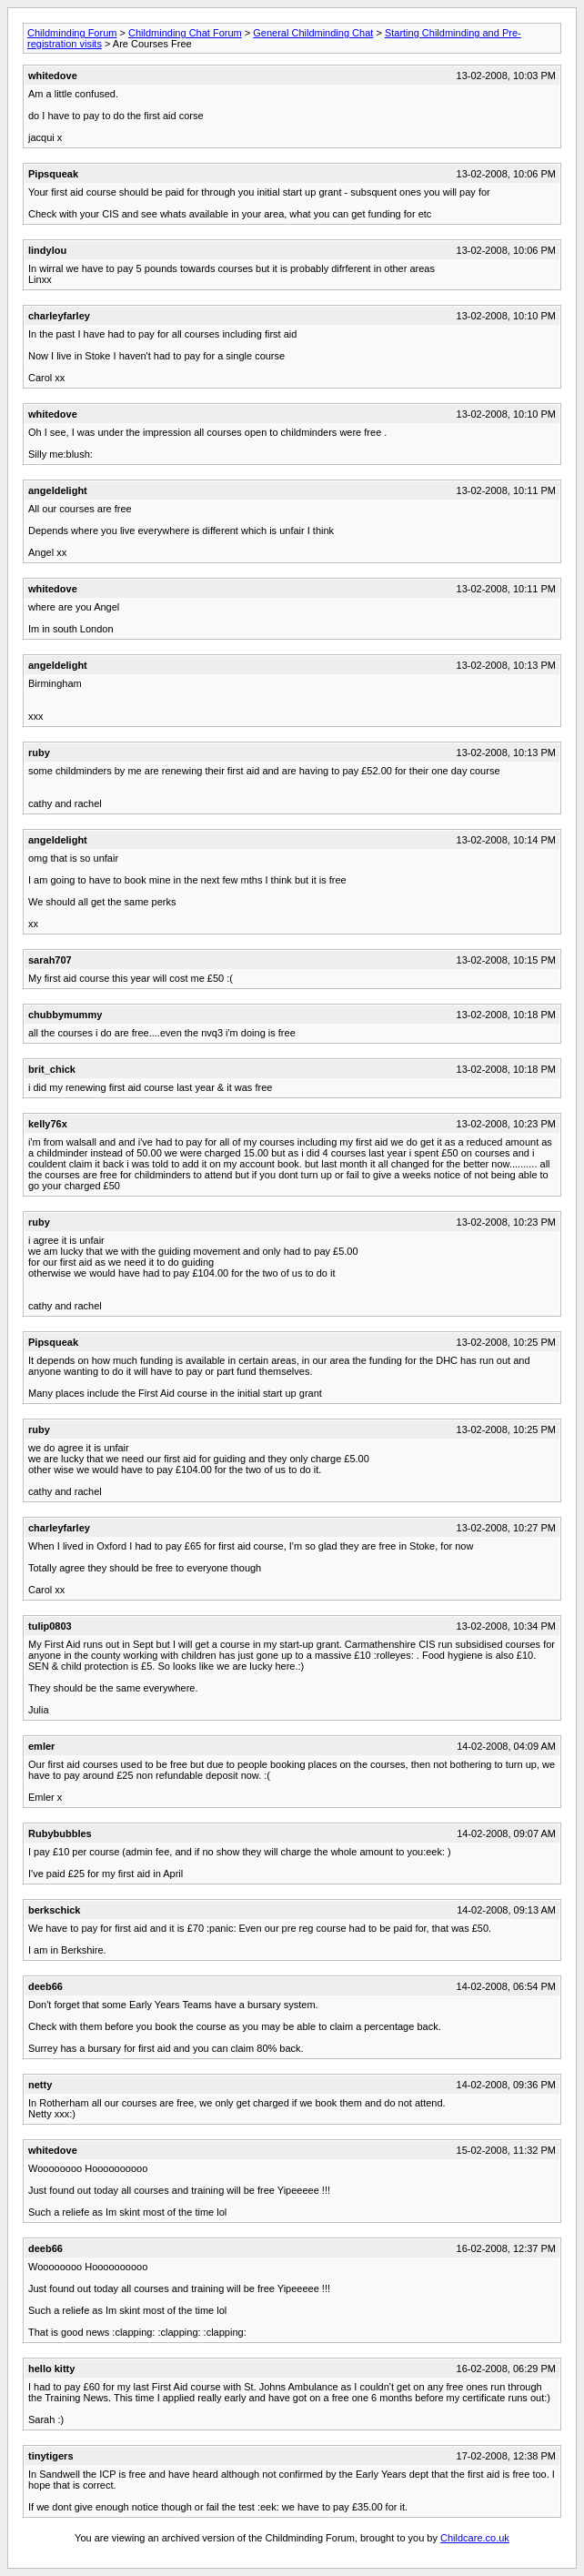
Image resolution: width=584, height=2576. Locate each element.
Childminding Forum (71, 32)
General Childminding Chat (313, 32)
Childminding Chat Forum (185, 32)
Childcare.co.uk (474, 2537)
